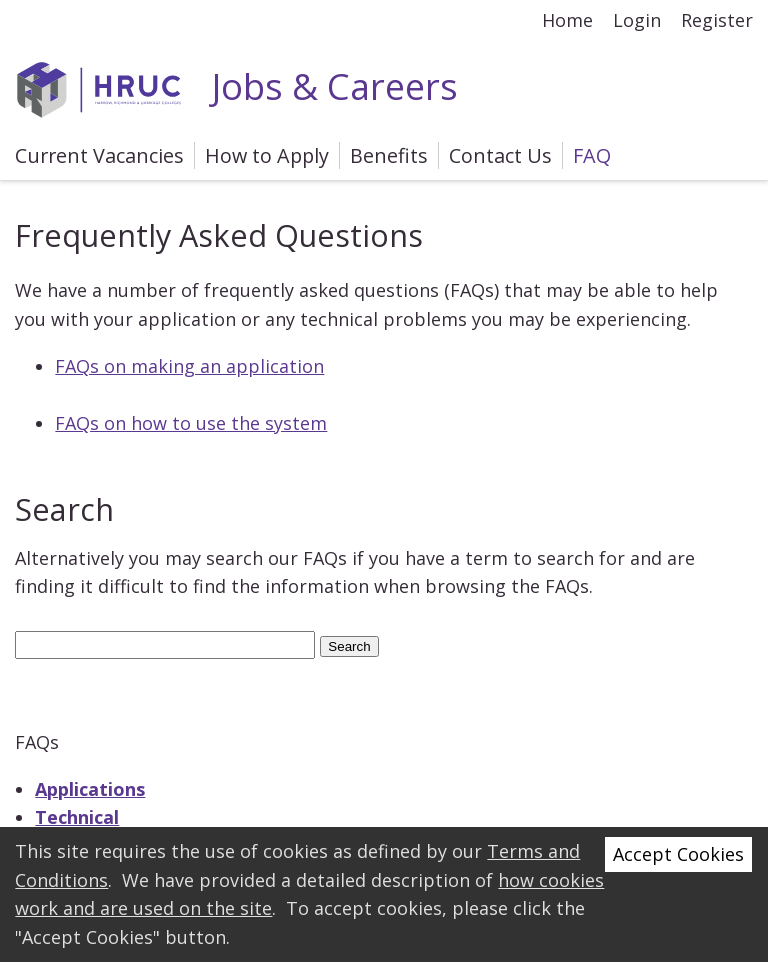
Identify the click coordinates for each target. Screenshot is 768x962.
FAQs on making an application (189, 366)
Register (717, 20)
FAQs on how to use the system (191, 423)
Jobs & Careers (236, 86)
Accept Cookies (678, 854)
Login (637, 20)
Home (567, 20)
